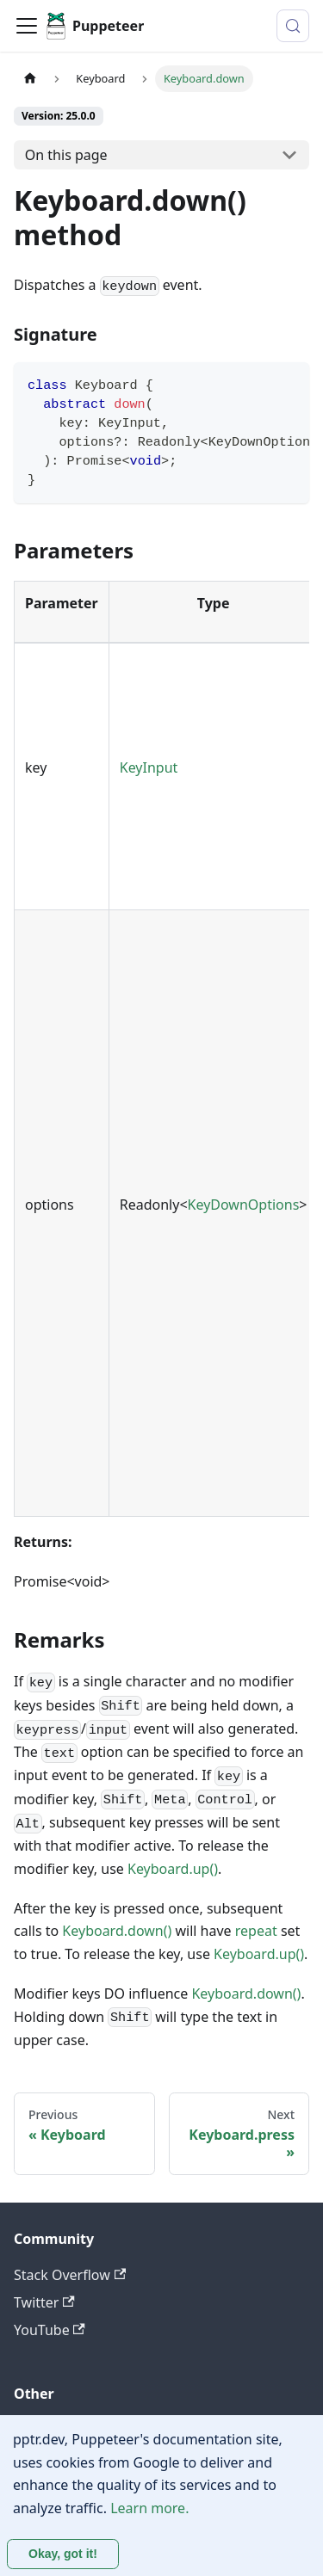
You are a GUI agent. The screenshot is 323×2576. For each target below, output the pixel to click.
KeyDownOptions (244, 1204)
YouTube (49, 2329)
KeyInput (149, 767)
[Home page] (30, 78)
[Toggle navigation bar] (27, 26)
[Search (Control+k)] (292, 25)
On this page (66, 154)
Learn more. (149, 2508)
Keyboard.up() (172, 1868)
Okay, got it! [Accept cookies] (62, 2554)
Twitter (44, 2302)
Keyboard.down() (116, 1930)
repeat (256, 1930)
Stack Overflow (70, 2274)
